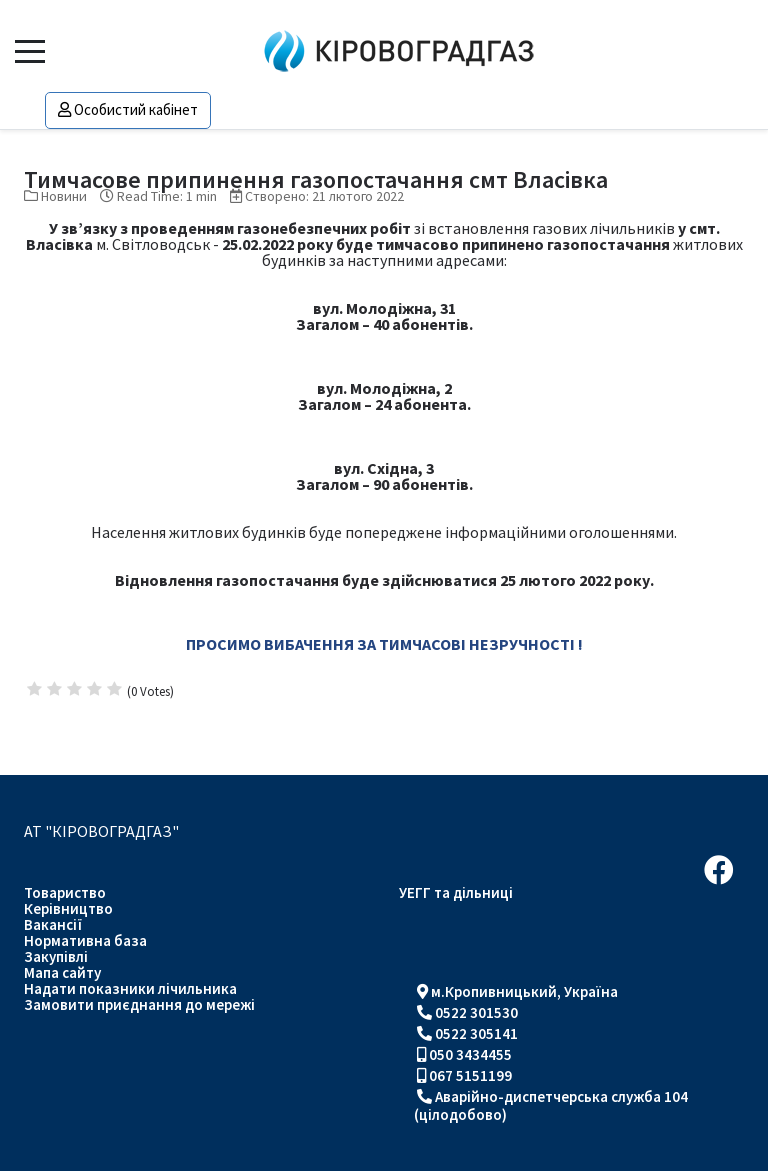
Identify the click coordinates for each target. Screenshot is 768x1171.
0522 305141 (476, 1033)
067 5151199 (470, 1075)
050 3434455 (470, 1054)
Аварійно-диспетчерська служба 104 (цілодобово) (551, 1105)
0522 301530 (476, 1012)
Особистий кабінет (128, 109)
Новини (64, 196)
